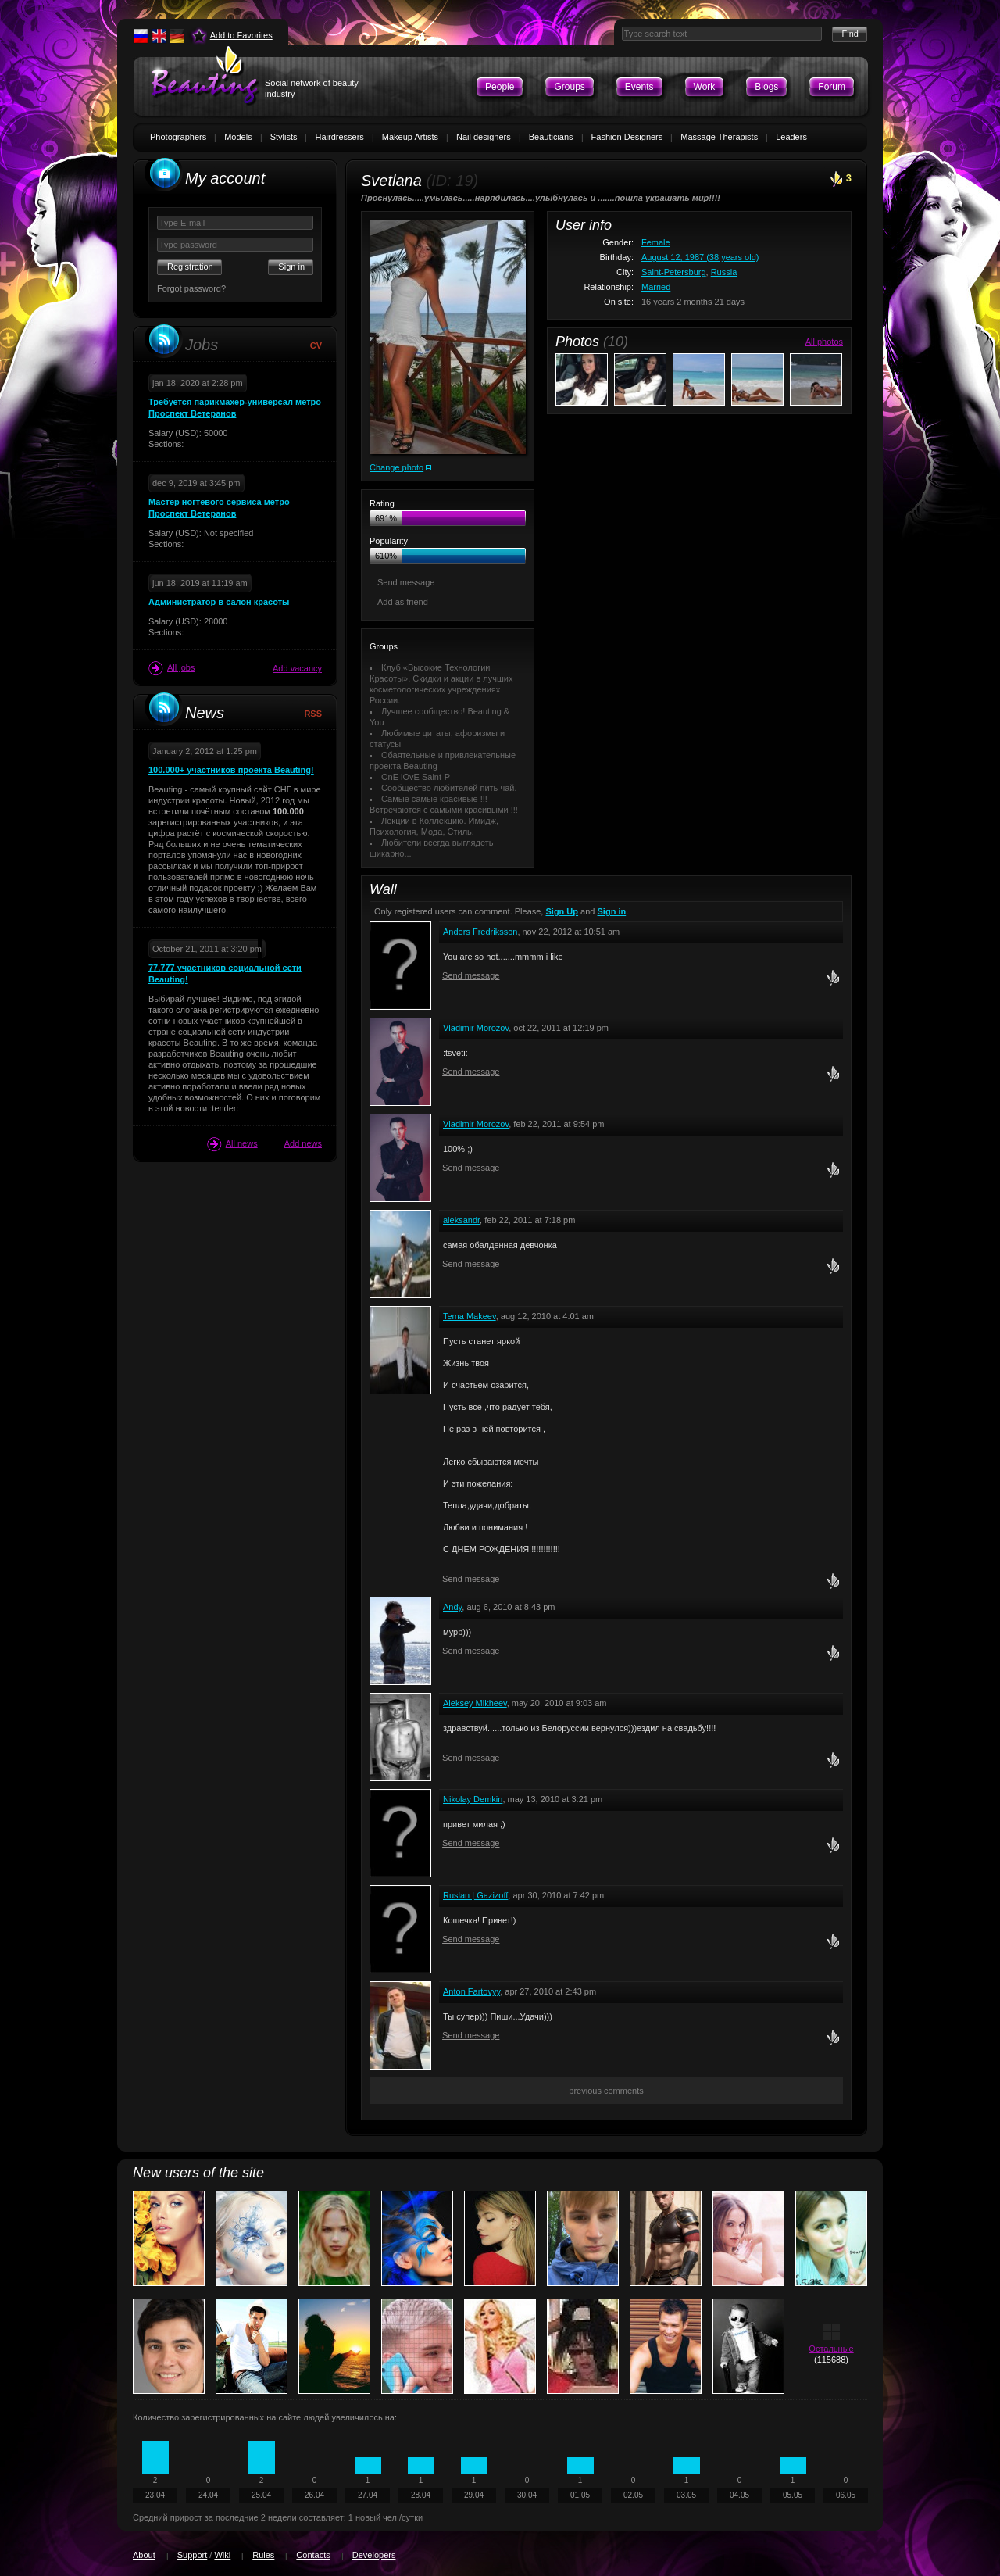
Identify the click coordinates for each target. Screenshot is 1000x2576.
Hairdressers (339, 136)
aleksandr (461, 1220)
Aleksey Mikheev (475, 1703)
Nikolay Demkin (472, 1799)
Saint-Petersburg (673, 272)
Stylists (284, 136)
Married (655, 287)
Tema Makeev (469, 1316)
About (144, 2555)
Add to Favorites (241, 35)
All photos (824, 341)
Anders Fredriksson (480, 931)
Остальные (831, 2348)
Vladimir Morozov (476, 1027)
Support (192, 2555)
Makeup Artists (410, 136)
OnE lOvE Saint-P (415, 777)
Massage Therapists (719, 136)
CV (316, 345)
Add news (303, 1143)
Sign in (612, 911)
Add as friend (402, 601)
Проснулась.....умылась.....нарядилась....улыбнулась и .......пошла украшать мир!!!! (540, 197)
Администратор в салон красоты (218, 601)
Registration (190, 266)
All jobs (171, 668)
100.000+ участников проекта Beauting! (231, 770)
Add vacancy (297, 668)
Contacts (313, 2555)
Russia (724, 272)
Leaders (791, 136)
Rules (263, 2555)
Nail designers (483, 136)
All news (232, 1144)
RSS (313, 713)
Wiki (222, 2555)
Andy (452, 1607)
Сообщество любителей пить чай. (448, 787)
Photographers (178, 136)
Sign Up (561, 911)
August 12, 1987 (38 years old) (700, 257)
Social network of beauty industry (312, 88)
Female (655, 242)
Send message (405, 582)
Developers (374, 2555)
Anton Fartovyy (471, 1991)
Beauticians (551, 136)
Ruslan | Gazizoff (475, 1895)
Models (238, 136)
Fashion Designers (627, 136)
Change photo (396, 467)
